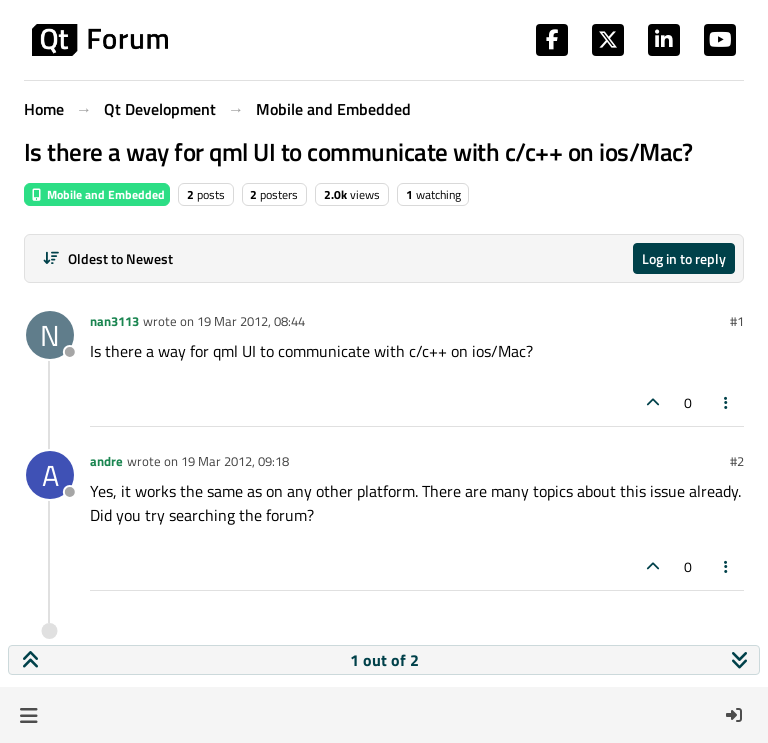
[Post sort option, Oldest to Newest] (107, 258)
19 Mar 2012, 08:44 (251, 321)
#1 (737, 321)
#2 (737, 461)
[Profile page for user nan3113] (50, 335)
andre (106, 461)
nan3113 (114, 321)
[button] (28, 715)
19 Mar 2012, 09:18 (235, 461)
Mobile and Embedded (97, 194)
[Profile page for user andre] (50, 475)
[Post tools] (727, 402)
